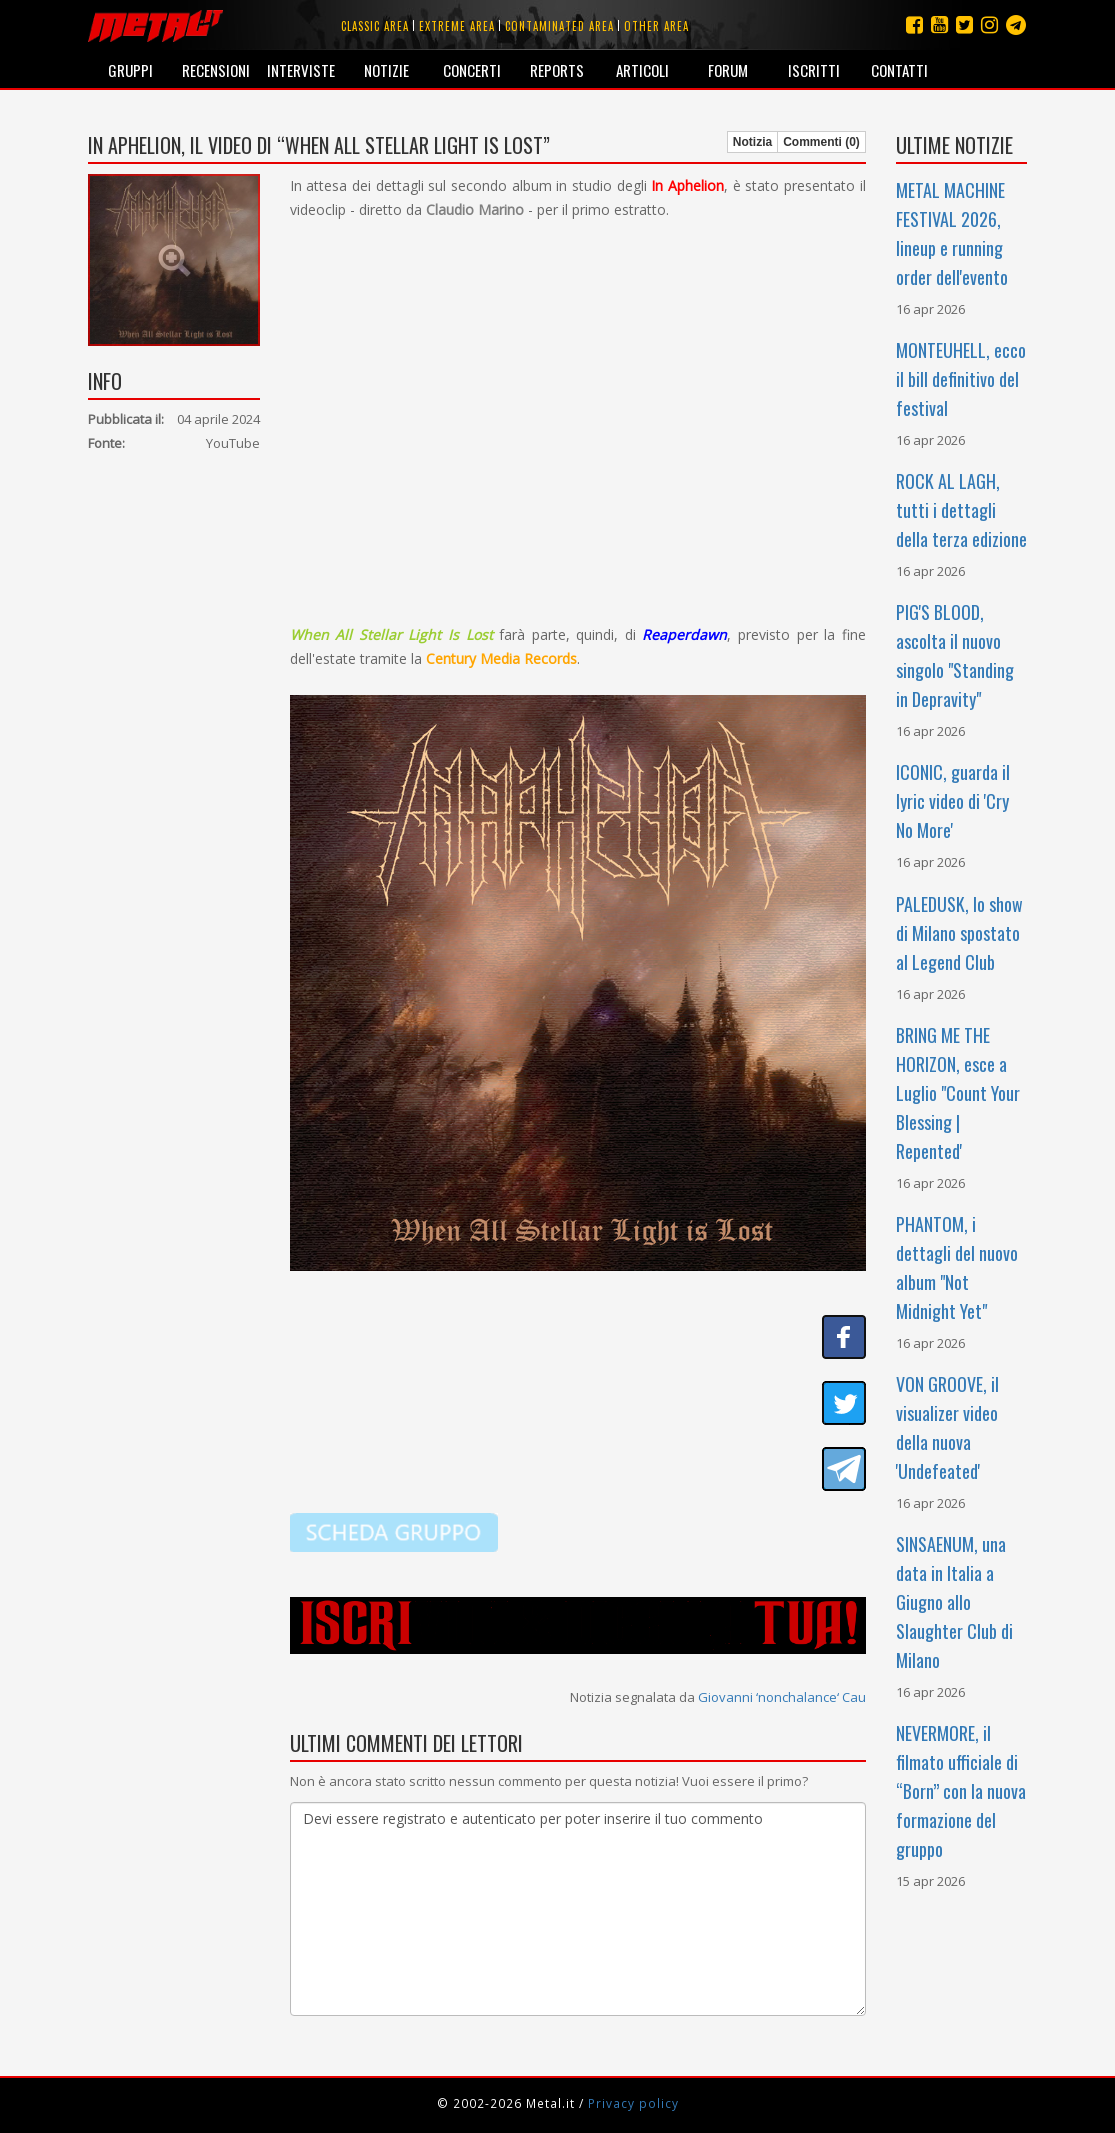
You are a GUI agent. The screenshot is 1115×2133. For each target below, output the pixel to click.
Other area (656, 26)
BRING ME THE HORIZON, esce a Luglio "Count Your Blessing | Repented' (958, 1093)
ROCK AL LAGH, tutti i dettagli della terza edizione (961, 510)
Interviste (301, 70)
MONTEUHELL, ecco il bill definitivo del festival (961, 379)
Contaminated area (559, 26)
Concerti (472, 70)
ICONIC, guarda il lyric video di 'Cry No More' (953, 801)
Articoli (642, 70)
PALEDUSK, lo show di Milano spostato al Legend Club (959, 933)
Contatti (899, 70)
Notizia (752, 142)
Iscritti (814, 70)
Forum (728, 70)
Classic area (375, 26)
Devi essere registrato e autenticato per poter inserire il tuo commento (578, 1909)
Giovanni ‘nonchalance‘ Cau (782, 1697)
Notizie (386, 70)
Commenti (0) (821, 142)
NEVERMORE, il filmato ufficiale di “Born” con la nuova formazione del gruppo (961, 1791)
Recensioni (216, 70)
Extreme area (457, 26)
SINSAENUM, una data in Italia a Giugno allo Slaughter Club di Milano (954, 1602)
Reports (557, 70)
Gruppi (130, 70)
